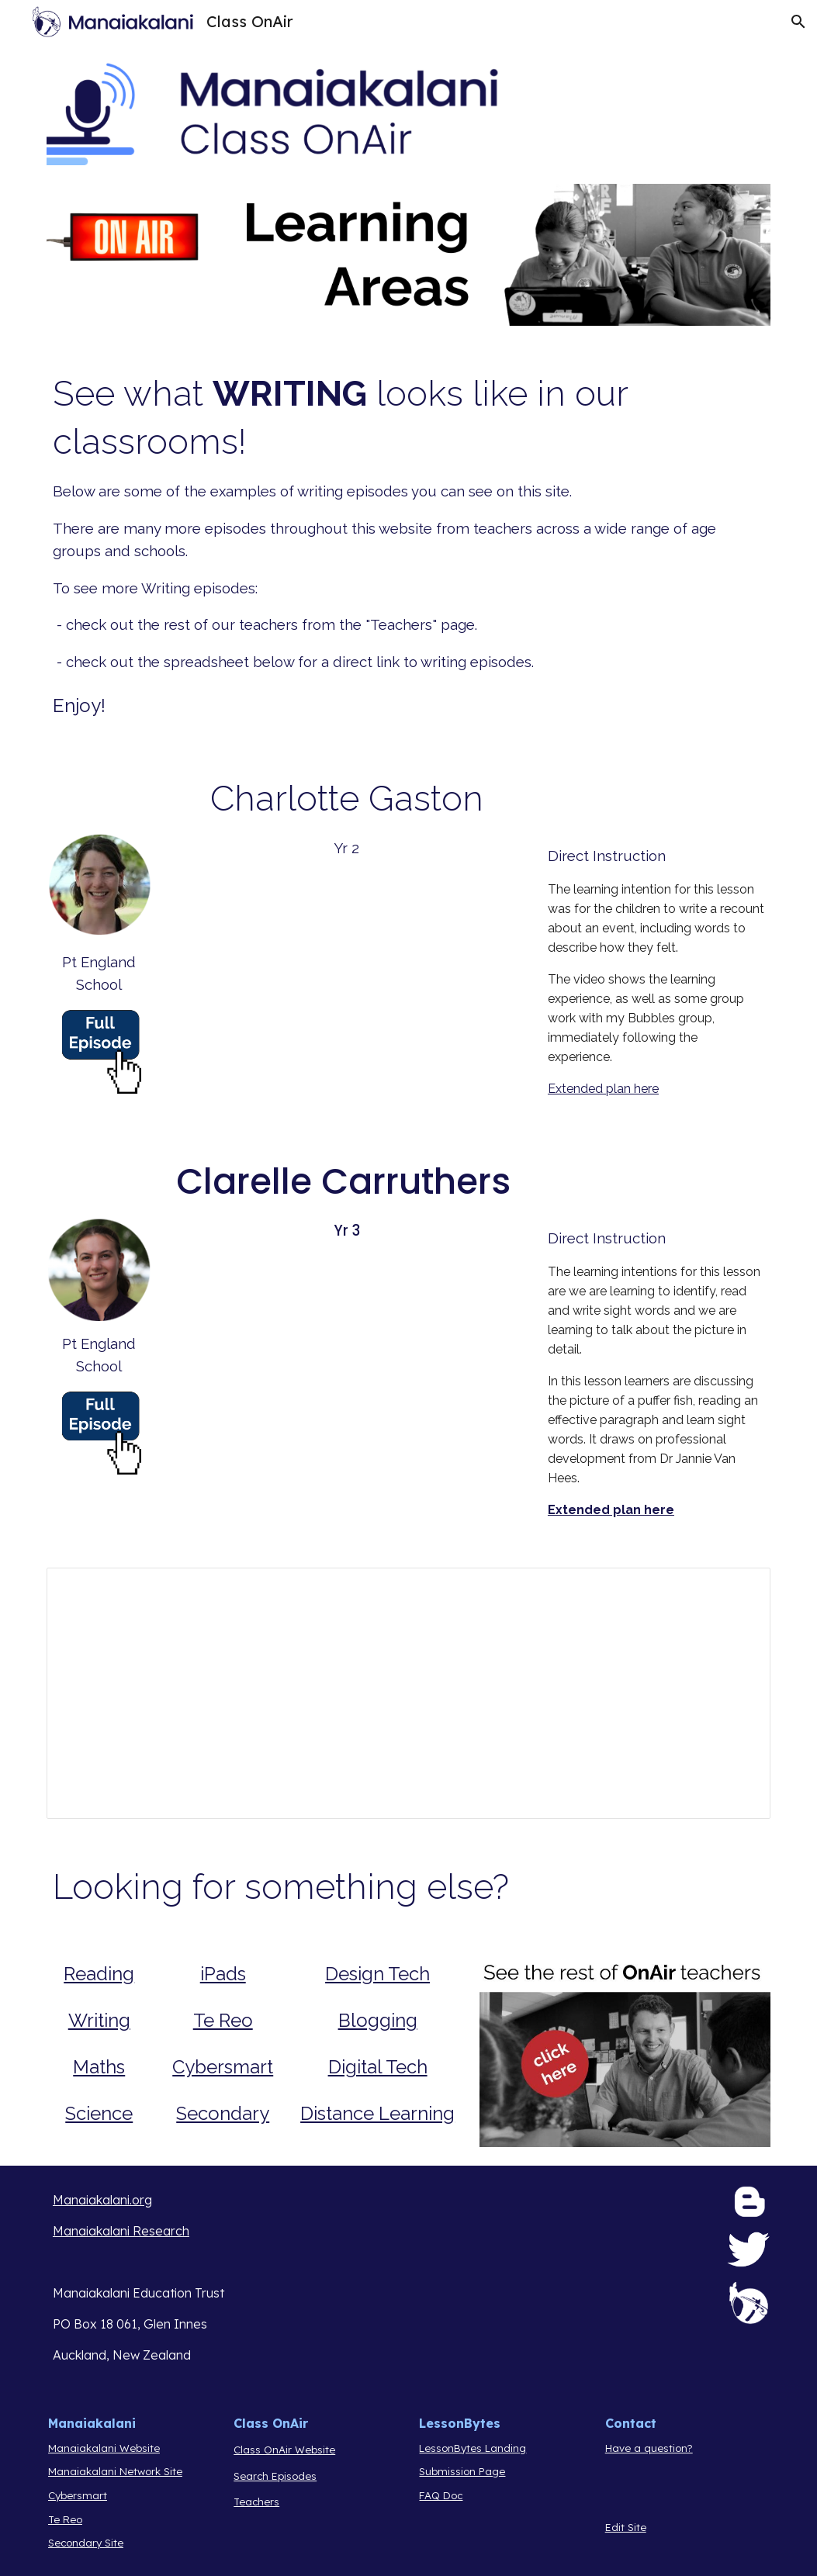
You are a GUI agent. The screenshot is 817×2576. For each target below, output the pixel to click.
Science (99, 2113)
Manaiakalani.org (102, 2200)
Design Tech (377, 1973)
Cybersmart (222, 2067)
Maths (99, 2067)
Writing (99, 2020)
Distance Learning (377, 2113)
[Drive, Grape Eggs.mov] (346, 978)
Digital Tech (378, 2067)
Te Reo (223, 2020)
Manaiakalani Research (121, 2231)
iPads (223, 1973)
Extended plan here (603, 1088)
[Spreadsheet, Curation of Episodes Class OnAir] (408, 1693)
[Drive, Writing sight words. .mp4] (346, 1361)
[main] (408, 544)
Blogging (377, 2020)
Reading (99, 1973)
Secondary (222, 2113)
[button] (798, 21)
